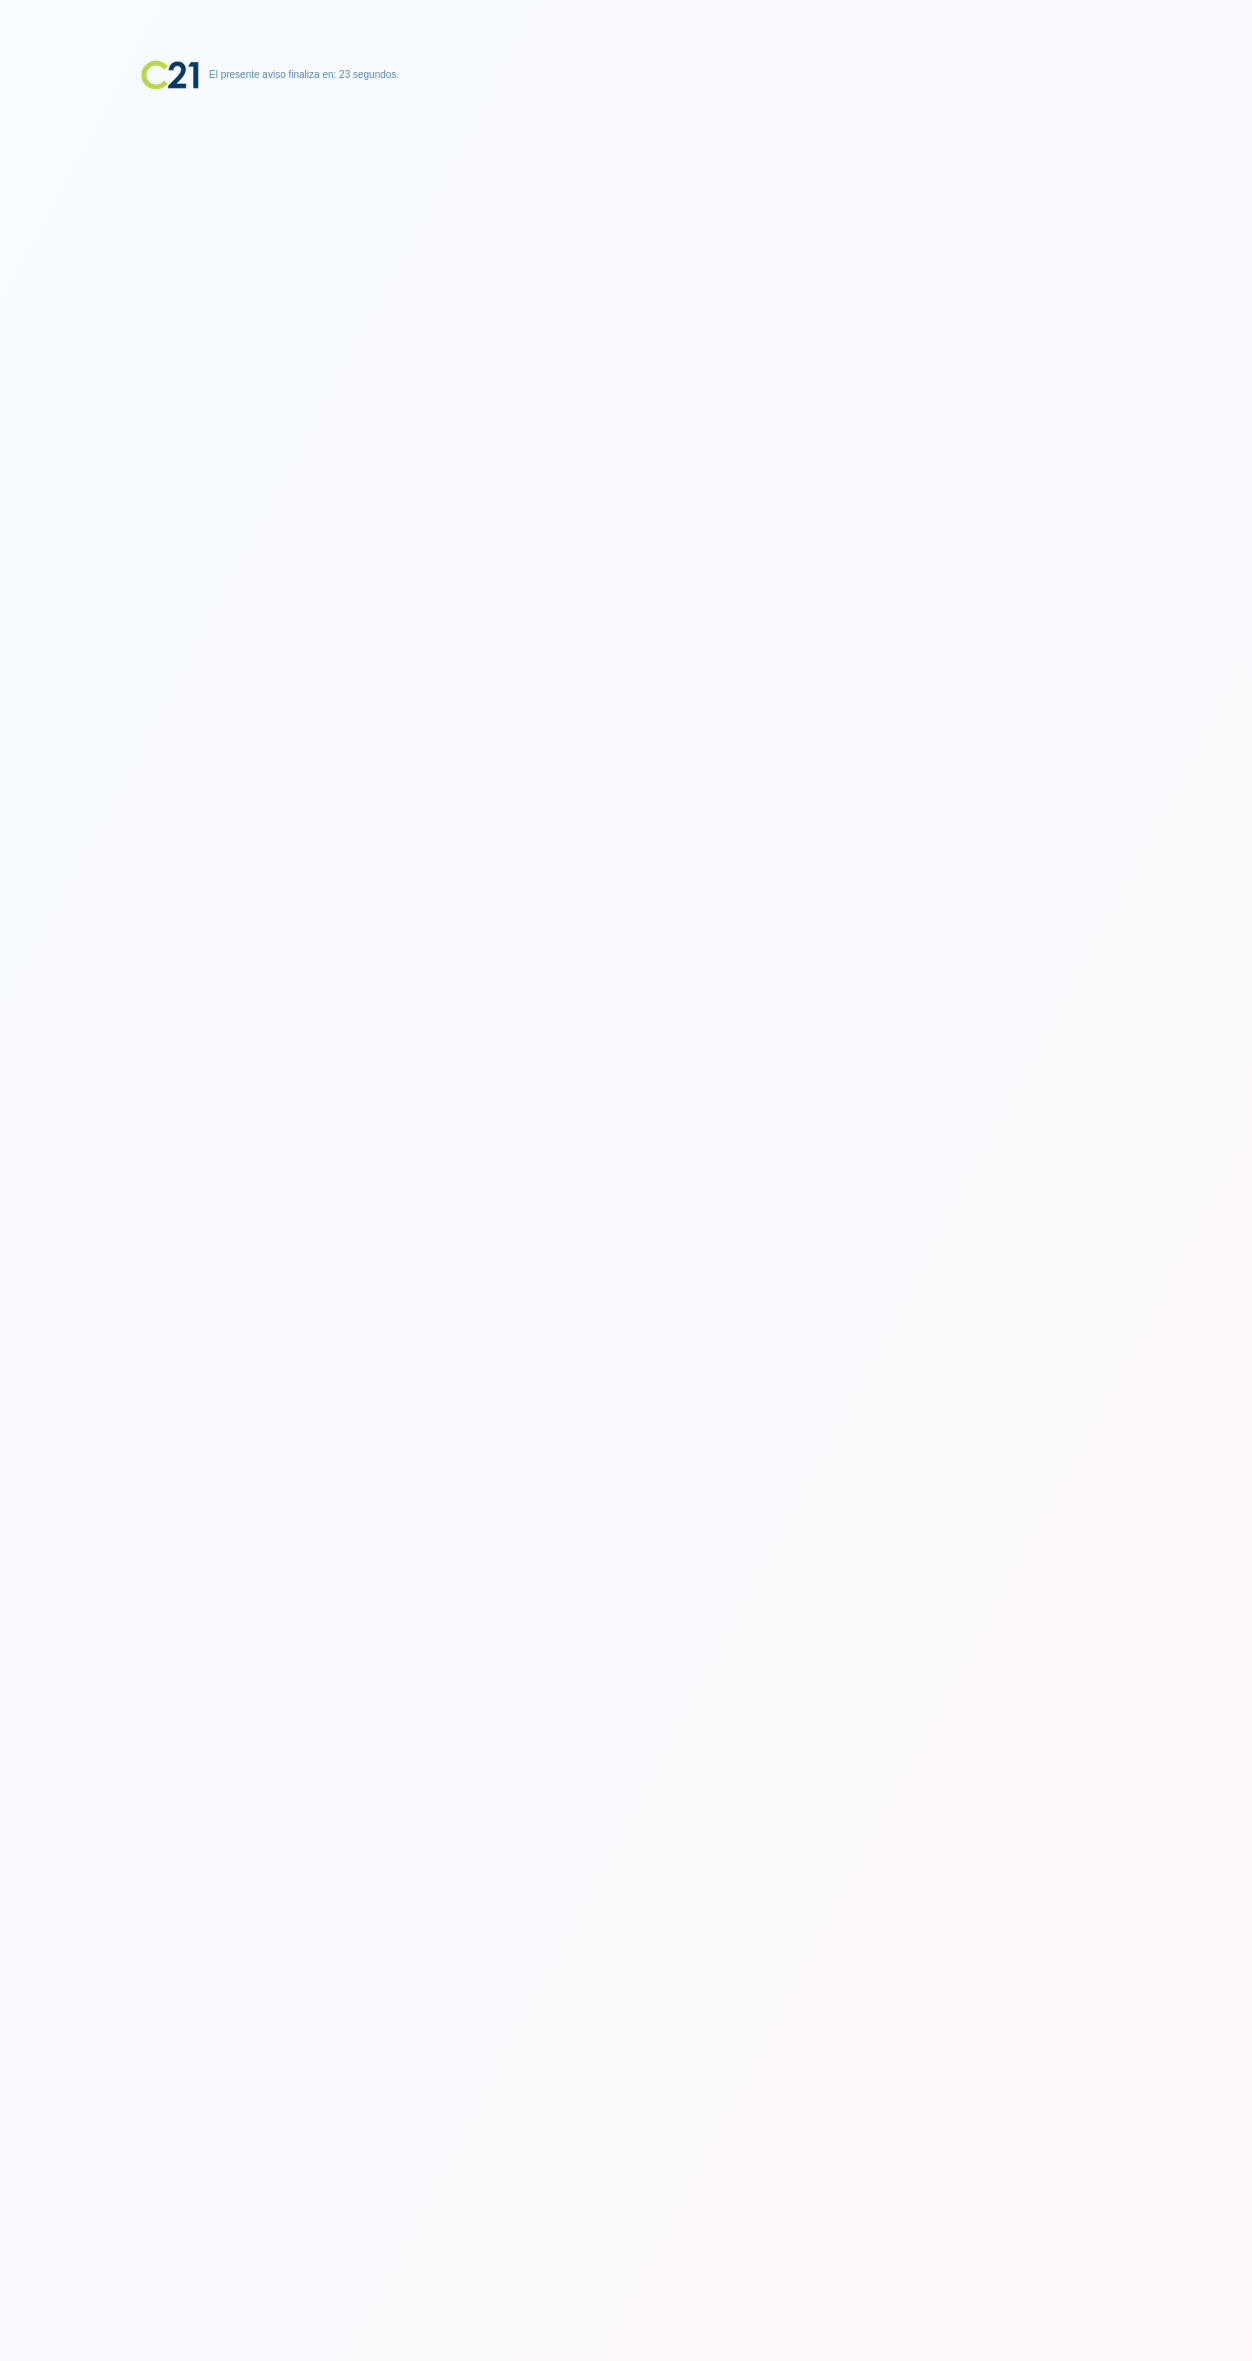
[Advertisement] (626, 215)
